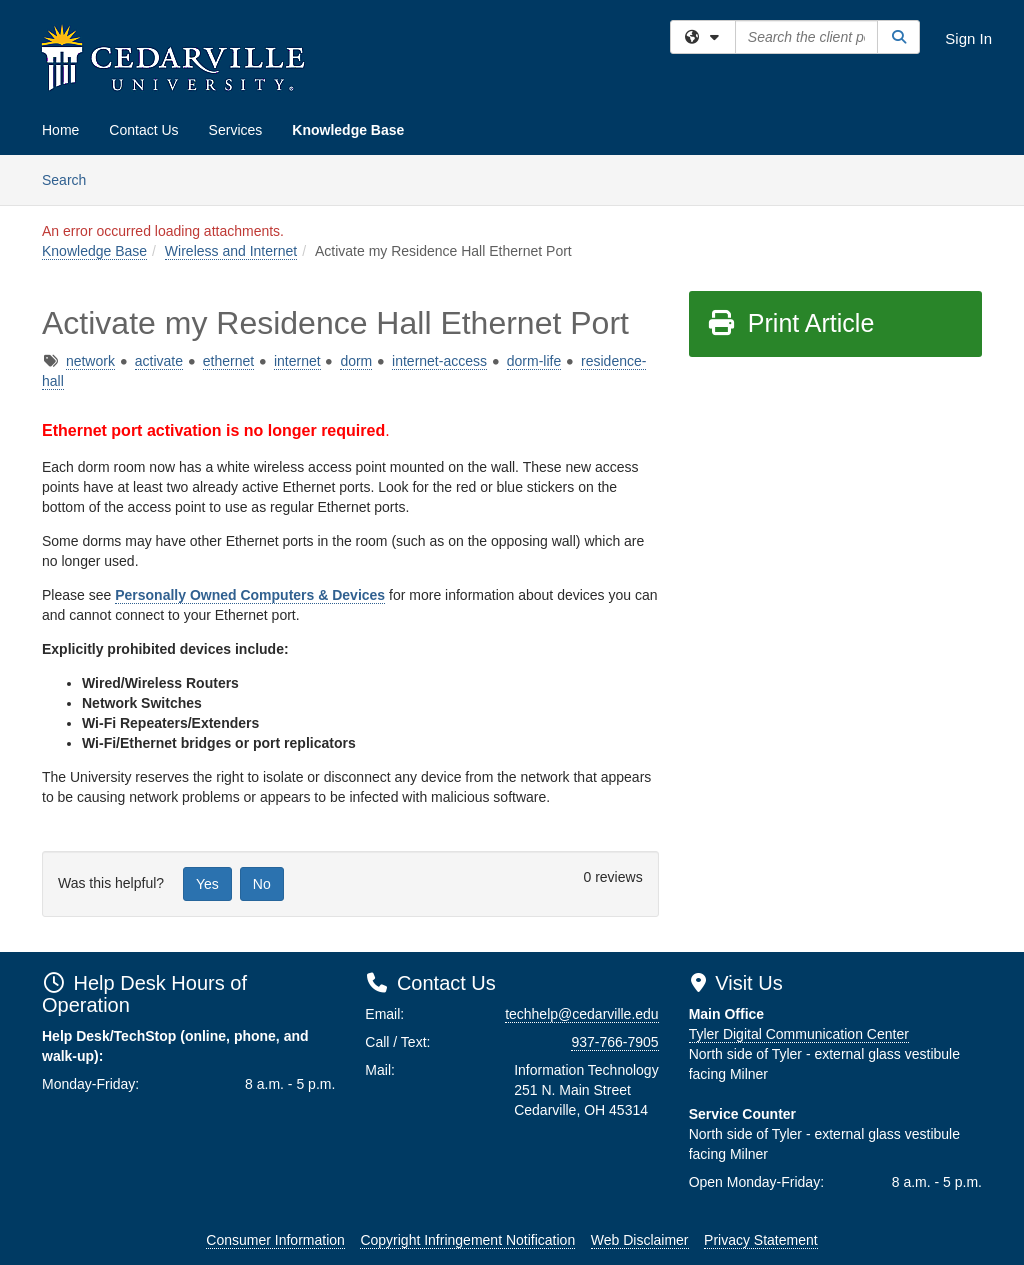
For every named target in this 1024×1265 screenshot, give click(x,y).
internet (297, 361)
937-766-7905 (614, 1042)
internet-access (439, 361)
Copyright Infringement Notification (467, 1240)
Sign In (968, 38)
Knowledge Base (348, 130)
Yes (207, 884)
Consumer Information (275, 1240)
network (90, 361)
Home (60, 130)
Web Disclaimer (640, 1240)
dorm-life (534, 361)
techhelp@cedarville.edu (582, 1014)
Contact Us (143, 130)
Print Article (790, 323)
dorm (356, 361)
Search (71, 178)
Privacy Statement (761, 1240)
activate (159, 361)
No (262, 884)
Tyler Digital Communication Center (799, 1034)
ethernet (228, 361)
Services (236, 130)
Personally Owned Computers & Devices (250, 595)
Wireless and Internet (231, 251)
